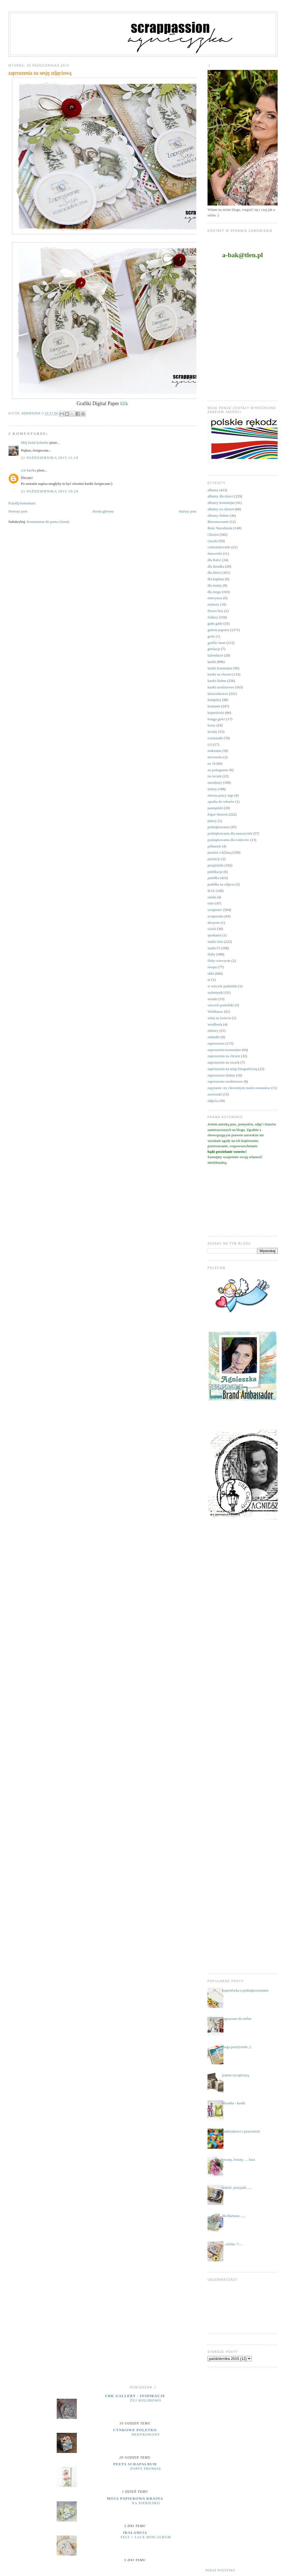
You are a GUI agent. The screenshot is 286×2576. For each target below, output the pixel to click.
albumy (213, 490)
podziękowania (219, 827)
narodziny (215, 782)
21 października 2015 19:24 (49, 491)
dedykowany (146, 2434)
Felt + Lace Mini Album (146, 2537)
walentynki (216, 992)
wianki (212, 999)
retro (211, 903)
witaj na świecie (219, 1018)
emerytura (215, 598)
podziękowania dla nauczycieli (230, 833)
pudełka (213, 878)
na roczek (214, 776)
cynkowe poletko (135, 2430)
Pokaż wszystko (220, 2570)
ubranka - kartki (233, 2103)
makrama (214, 751)
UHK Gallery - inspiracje (135, 2396)
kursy (212, 725)
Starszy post (187, 511)
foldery (213, 617)
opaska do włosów (221, 801)
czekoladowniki (219, 547)
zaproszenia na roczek (224, 1062)
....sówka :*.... (232, 2244)
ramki (212, 897)
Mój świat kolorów (35, 442)
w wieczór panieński (222, 986)
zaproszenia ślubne (221, 1075)
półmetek (214, 846)
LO (210, 744)
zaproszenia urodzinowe (225, 1081)
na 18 (212, 763)
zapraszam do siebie (236, 2019)
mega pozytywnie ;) (236, 2047)
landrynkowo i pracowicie (241, 2131)
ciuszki (213, 541)
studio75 (214, 948)
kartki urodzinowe (221, 687)
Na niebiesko (146, 2503)
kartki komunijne (220, 668)
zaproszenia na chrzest (224, 1056)
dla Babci (214, 560)
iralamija (135, 2532)
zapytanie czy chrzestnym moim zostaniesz (239, 1088)
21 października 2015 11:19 (49, 457)
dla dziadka (216, 566)
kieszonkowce (218, 693)
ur (209, 979)
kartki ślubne (217, 681)
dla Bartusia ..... (233, 2216)
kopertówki (216, 712)
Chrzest (213, 534)
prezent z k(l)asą (220, 852)
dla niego (214, 592)
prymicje (214, 859)
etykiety (213, 604)
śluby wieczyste (219, 960)
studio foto (215, 941)
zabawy (213, 1030)
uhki (211, 973)
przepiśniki (216, 865)
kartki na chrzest (220, 674)
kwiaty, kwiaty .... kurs (238, 2159)
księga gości (216, 719)
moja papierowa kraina (135, 2498)
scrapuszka (215, 916)
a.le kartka (28, 470)
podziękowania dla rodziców (228, 840)
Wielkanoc (215, 1011)
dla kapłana (216, 579)
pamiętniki (215, 808)
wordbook (215, 1024)
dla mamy (215, 585)
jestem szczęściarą (235, 2075)
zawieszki (215, 1094)
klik (124, 403)
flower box (215, 611)
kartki (212, 662)
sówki (212, 929)
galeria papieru (218, 630)
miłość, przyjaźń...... (236, 2187)
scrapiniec (215, 910)
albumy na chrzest (221, 509)
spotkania (214, 935)
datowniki (215, 553)
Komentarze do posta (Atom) (48, 522)
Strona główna (102, 511)
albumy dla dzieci (220, 496)
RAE (211, 891)
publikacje (215, 872)
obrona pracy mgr (220, 795)
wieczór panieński (221, 1005)
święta (212, 967)
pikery (212, 821)
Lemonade (215, 738)
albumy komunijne (221, 502)
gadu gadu (215, 623)
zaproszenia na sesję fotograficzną (232, 1069)
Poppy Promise (145, 2469)
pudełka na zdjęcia (221, 884)
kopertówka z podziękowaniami (245, 1990)
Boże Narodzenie (220, 528)
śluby (211, 954)
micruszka (215, 757)
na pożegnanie (218, 770)
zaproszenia (216, 1043)
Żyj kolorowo (145, 2400)
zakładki (214, 1037)
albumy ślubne (218, 515)
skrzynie (214, 922)
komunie (214, 706)
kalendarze (215, 655)
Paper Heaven (218, 814)
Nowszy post (17, 511)
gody (211, 636)
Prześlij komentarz (21, 503)
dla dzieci (214, 572)
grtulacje (214, 649)
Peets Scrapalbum (135, 2464)
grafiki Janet (217, 643)
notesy (212, 789)
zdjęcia (213, 1101)
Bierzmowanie (218, 522)
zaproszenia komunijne (224, 1050)
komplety (214, 700)
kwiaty (212, 731)
